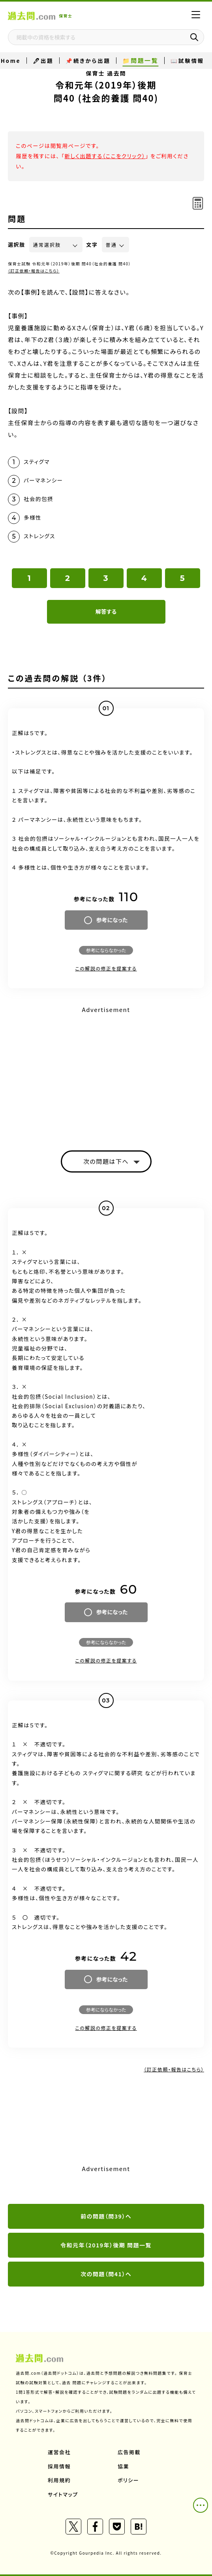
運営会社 (59, 2452)
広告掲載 (129, 2452)
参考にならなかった (106, 950)
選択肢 (16, 244)
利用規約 (59, 2480)
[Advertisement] (106, 1071)
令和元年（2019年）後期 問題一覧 (106, 2245)
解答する (106, 611)
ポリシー (128, 2480)
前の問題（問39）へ (106, 2216)
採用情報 (59, 2466)
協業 (123, 2466)
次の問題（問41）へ (106, 2274)
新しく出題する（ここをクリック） (104, 156)
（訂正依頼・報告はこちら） (34, 271)
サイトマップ (63, 2494)
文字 (92, 244)
